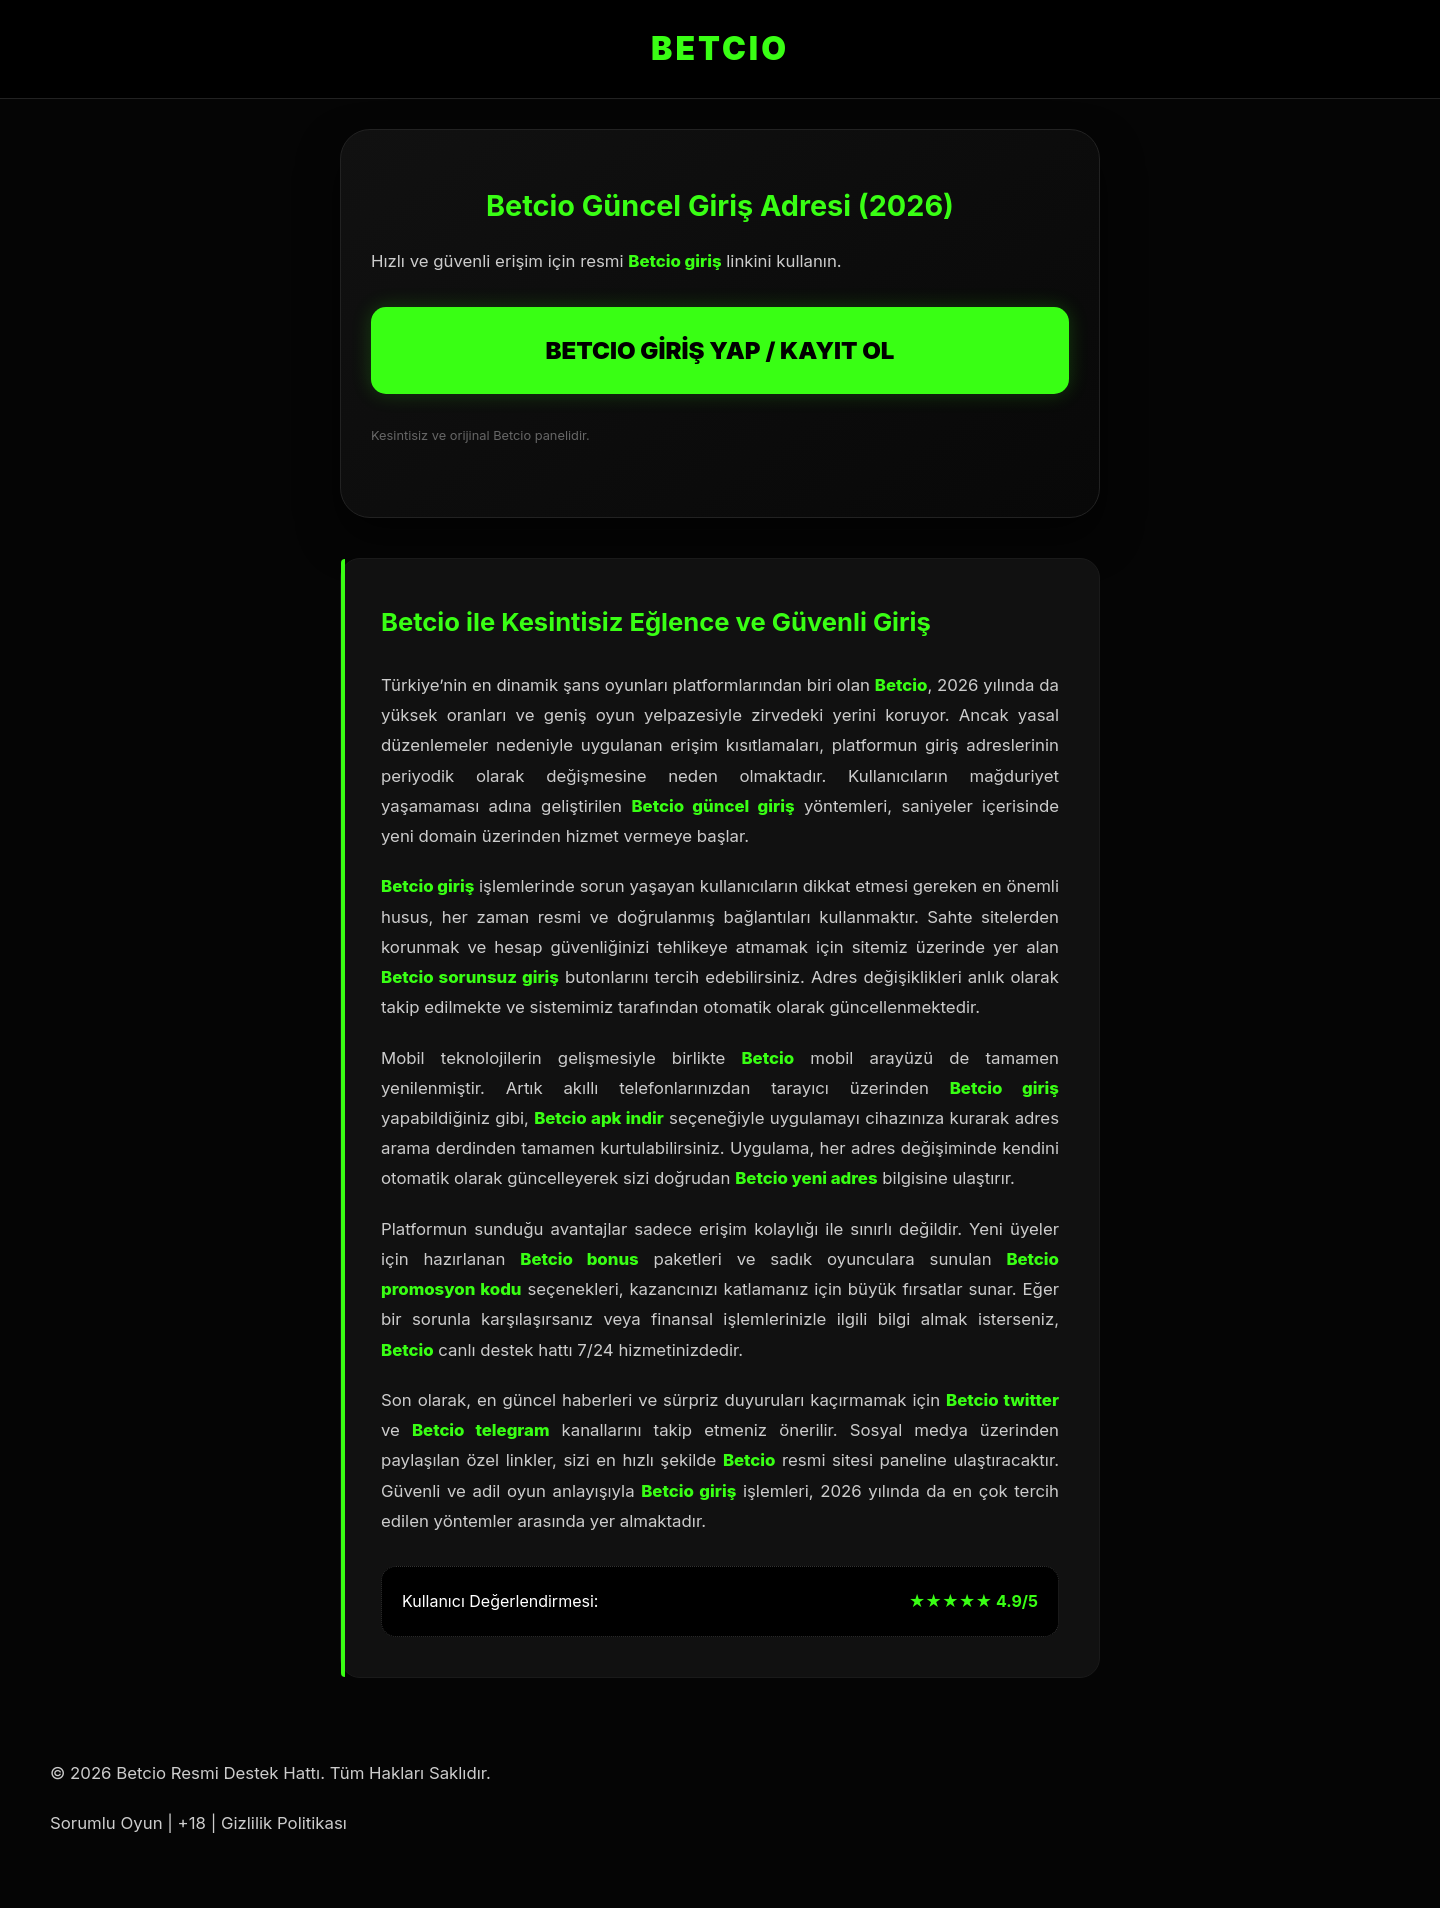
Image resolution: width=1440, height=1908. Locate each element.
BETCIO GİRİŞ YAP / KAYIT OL (720, 350)
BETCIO (720, 48)
